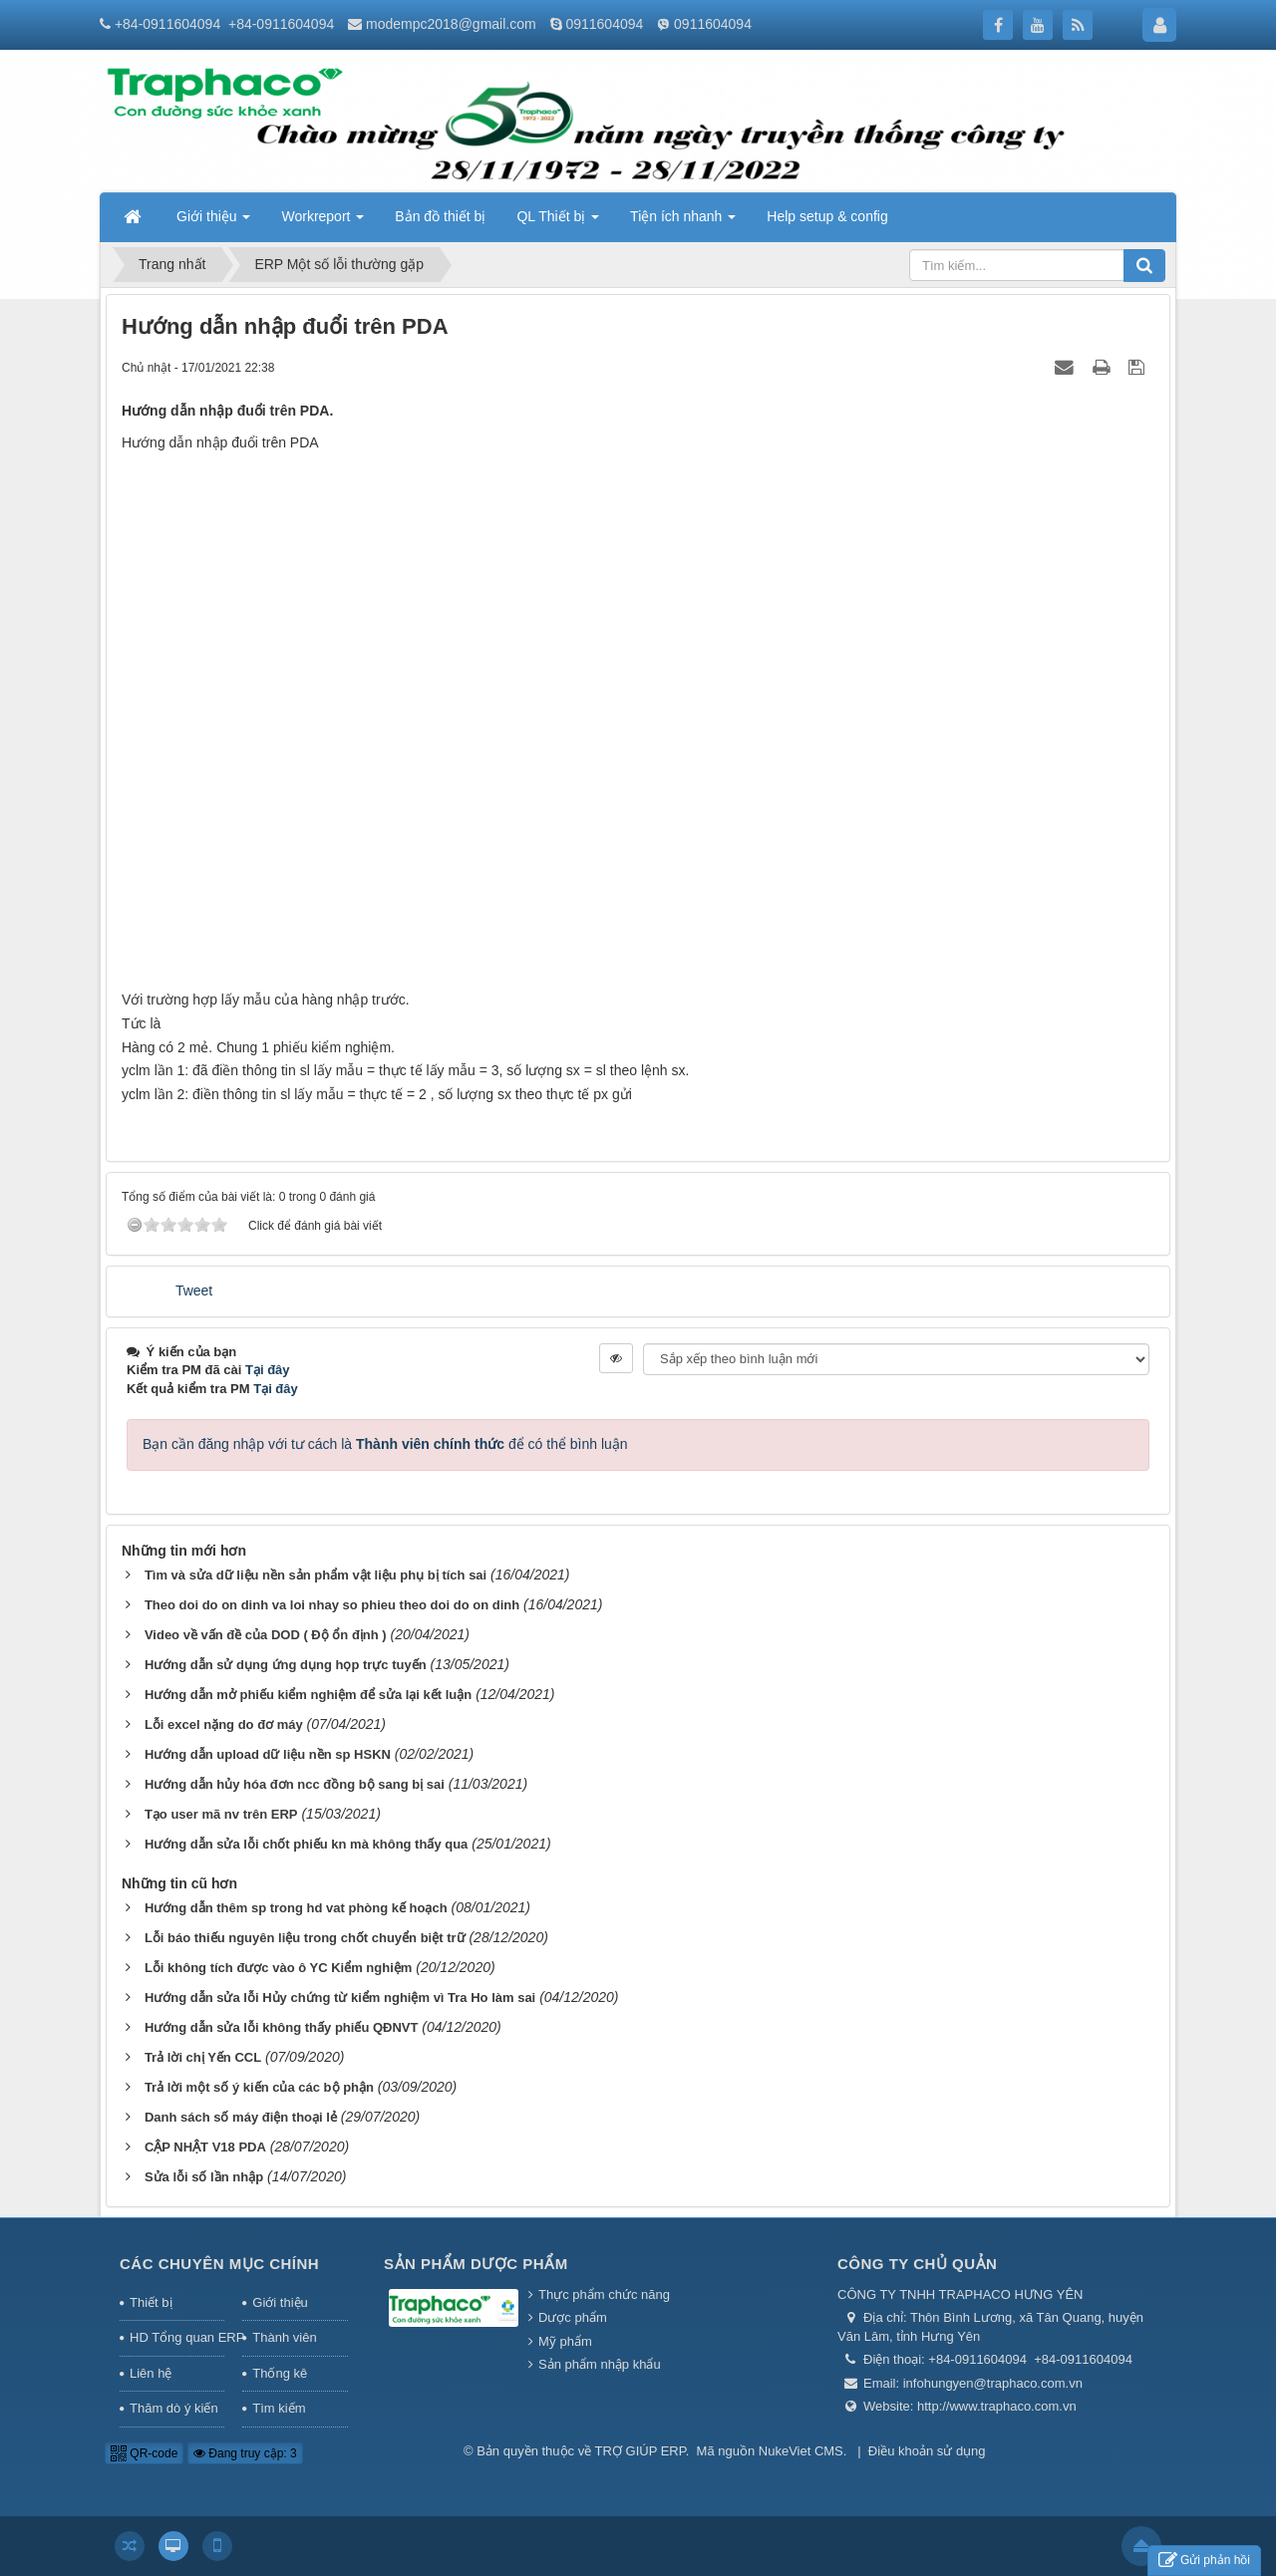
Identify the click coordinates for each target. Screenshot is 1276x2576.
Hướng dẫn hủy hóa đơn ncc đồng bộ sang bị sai (295, 1784)
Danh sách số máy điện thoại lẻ (241, 2117)
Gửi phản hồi (1204, 2560)
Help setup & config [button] (827, 216)
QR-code (144, 2453)
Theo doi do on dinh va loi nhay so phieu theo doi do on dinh (332, 1604)
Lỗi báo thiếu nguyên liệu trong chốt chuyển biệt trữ (305, 1937)
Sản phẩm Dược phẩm (476, 2263)
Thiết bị (151, 2302)
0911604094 (604, 24)
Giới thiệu (279, 2302)
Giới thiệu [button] (213, 222)
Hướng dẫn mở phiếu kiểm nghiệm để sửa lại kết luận (308, 1694)
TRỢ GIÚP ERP (640, 2450)
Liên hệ (150, 2373)
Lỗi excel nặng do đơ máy (224, 1724)
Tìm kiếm (278, 2408)
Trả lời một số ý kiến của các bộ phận (259, 2087)
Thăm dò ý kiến (174, 2408)
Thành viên (284, 2337)
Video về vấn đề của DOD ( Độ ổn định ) (266, 1634)
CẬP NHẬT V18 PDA (205, 2147)
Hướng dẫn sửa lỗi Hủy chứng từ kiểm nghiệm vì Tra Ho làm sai (340, 1997)
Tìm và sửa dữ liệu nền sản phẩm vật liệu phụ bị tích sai (315, 1575)
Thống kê (279, 2373)
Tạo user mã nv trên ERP (221, 1814)
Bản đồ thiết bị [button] (440, 216)
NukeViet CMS (801, 2450)
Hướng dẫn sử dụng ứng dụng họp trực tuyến (286, 1664)
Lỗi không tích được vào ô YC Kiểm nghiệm (278, 1967)
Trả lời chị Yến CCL (203, 2057)
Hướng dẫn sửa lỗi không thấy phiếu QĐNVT (282, 2027)
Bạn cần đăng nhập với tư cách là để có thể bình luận (385, 1444)
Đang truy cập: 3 (245, 2453)
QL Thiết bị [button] (557, 222)
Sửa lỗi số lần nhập (204, 2176)
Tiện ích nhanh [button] (683, 222)
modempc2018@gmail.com (451, 24)
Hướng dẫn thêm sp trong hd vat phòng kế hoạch (296, 1907)
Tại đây (267, 1369)
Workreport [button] (322, 222)
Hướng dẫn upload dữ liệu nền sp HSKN (268, 1754)
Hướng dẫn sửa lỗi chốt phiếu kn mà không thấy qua (306, 1844)
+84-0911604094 (167, 24)
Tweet (193, 1290)
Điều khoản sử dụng (927, 2450)
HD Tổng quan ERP (177, 2337)
